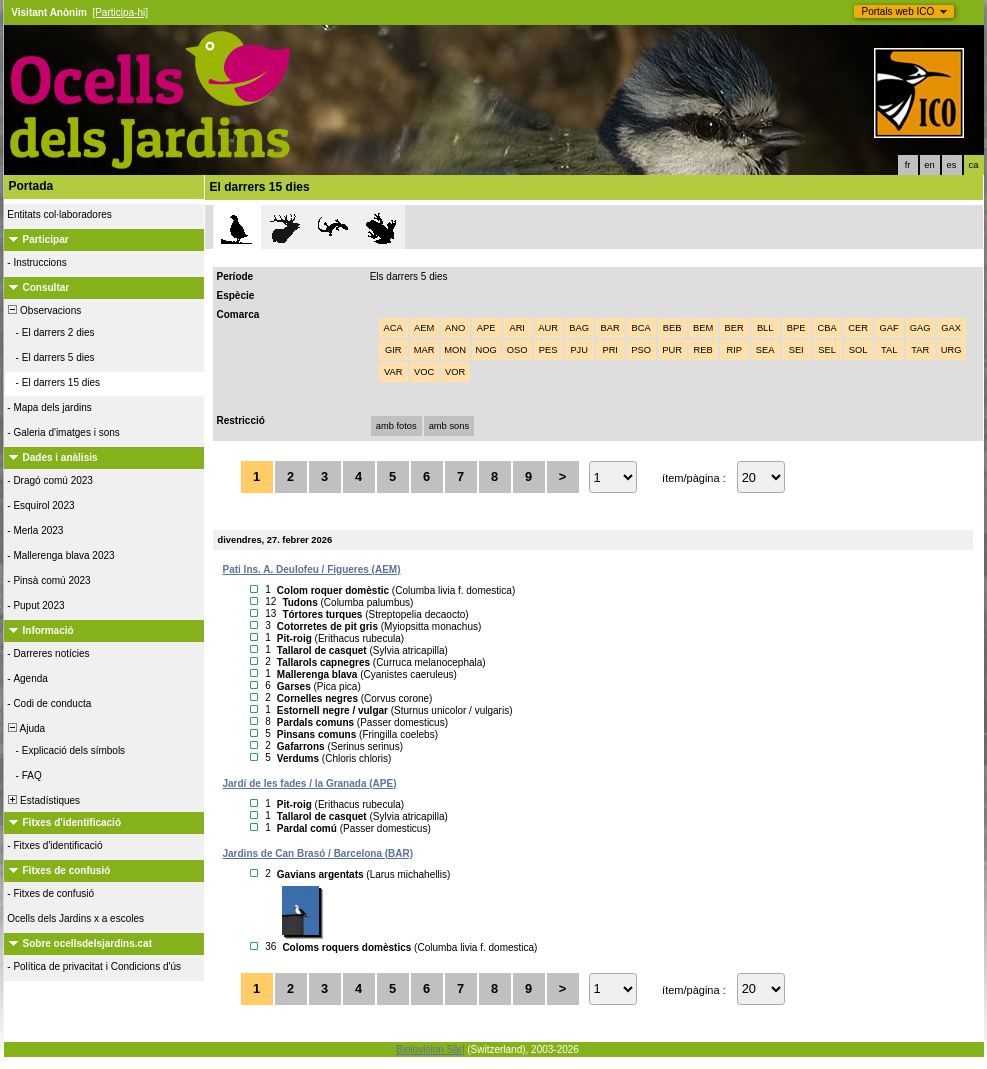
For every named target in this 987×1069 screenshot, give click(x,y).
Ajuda (26, 728)
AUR (548, 328)
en (929, 165)
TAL (889, 350)
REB (703, 350)
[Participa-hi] (120, 12)
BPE (796, 328)
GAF (889, 328)
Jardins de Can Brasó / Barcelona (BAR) (318, 853)
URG (951, 350)
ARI (517, 328)
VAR (393, 372)
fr (908, 165)
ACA (393, 328)
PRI (610, 350)
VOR (455, 372)
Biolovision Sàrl (430, 1049)
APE (486, 328)
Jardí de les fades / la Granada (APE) (310, 783)
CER (858, 328)
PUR (672, 350)
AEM (424, 328)
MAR (424, 350)
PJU (579, 350)
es (952, 165)
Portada (31, 186)
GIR (393, 350)
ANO (455, 328)
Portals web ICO (898, 11)
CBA (827, 328)
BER (734, 328)
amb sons (449, 426)
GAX (951, 328)
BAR (610, 328)
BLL (765, 328)
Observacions (44, 310)
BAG (579, 328)
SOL (858, 350)
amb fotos (396, 426)
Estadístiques (43, 800)
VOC (424, 372)
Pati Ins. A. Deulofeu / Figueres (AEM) (312, 569)
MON (455, 350)
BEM (703, 328)
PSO (641, 350)
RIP (734, 350)
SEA (765, 350)
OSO (517, 350)
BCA (641, 328)
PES (548, 350)
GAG (920, 328)
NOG (486, 350)
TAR (920, 350)
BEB (672, 328)
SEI (796, 350)
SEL (827, 350)
